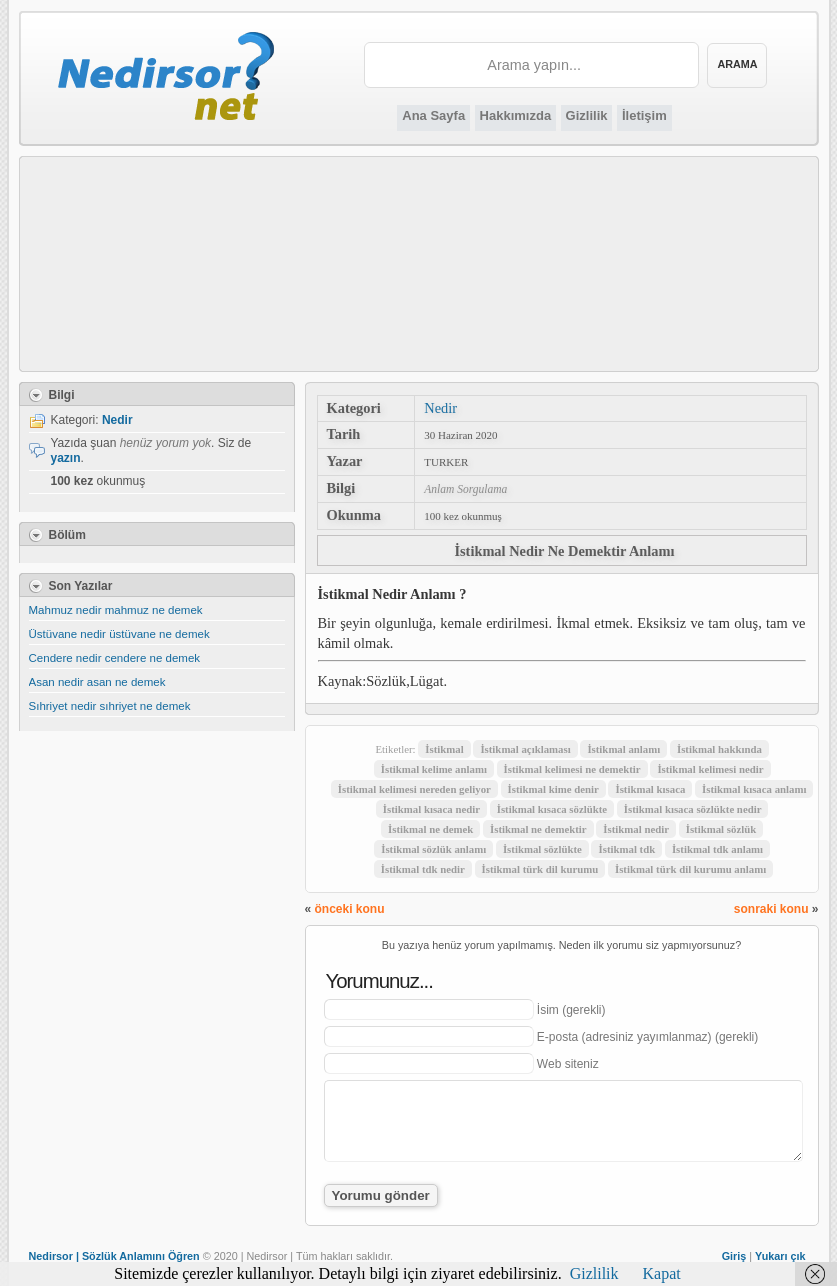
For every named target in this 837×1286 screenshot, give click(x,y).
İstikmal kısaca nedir (431, 809)
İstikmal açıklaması (525, 749)
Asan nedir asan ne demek (97, 682)
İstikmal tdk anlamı (717, 849)
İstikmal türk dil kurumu (540, 869)
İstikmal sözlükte (542, 849)
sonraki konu (771, 909)
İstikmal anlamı (623, 749)
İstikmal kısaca (650, 789)
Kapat (662, 1273)
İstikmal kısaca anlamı (754, 789)
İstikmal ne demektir (538, 829)
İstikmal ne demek (430, 829)
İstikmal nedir (636, 829)
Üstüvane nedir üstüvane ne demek (119, 634)
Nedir (440, 408)
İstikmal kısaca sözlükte (552, 809)
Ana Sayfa (433, 115)
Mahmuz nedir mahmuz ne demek (116, 610)
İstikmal (444, 749)
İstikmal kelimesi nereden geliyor (414, 789)
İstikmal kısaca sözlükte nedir (693, 809)
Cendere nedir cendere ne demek (115, 658)
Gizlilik (587, 115)
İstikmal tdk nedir (423, 869)
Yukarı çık (780, 1256)
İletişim (644, 115)
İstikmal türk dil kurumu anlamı (690, 869)
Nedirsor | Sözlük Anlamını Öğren (114, 1256)
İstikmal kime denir (553, 789)
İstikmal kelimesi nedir (710, 769)
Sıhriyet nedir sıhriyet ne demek (110, 706)
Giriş (734, 1256)
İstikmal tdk (626, 849)
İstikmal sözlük (721, 829)
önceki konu (350, 909)
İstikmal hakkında (719, 749)
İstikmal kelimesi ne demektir (572, 769)
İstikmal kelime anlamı (434, 769)
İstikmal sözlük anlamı (433, 849)
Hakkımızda (516, 115)
